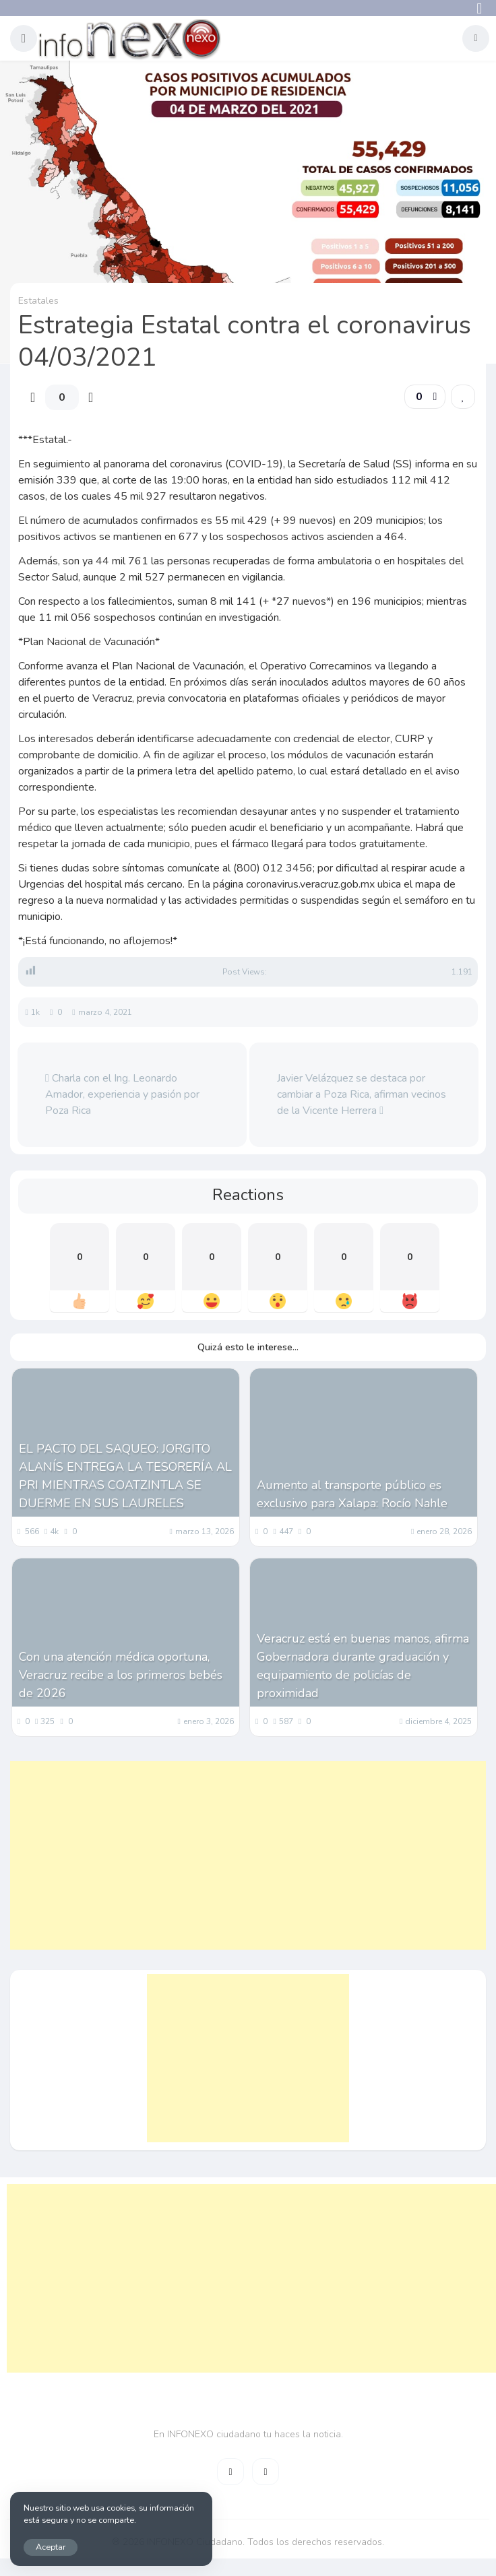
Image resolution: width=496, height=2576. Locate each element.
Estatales (38, 300)
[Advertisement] (248, 1855)
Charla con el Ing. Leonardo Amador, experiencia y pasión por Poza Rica (122, 1094)
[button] (23, 38)
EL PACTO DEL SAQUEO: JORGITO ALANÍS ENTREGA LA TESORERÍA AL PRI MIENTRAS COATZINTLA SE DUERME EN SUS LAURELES (125, 1476)
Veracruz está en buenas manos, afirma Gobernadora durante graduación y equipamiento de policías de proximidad (363, 1665)
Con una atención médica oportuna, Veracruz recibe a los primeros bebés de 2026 (120, 1675)
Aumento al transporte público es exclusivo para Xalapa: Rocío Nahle (352, 1494)
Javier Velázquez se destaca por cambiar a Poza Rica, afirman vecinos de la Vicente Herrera (361, 1094)
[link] (463, 397)
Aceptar (50, 2546)
